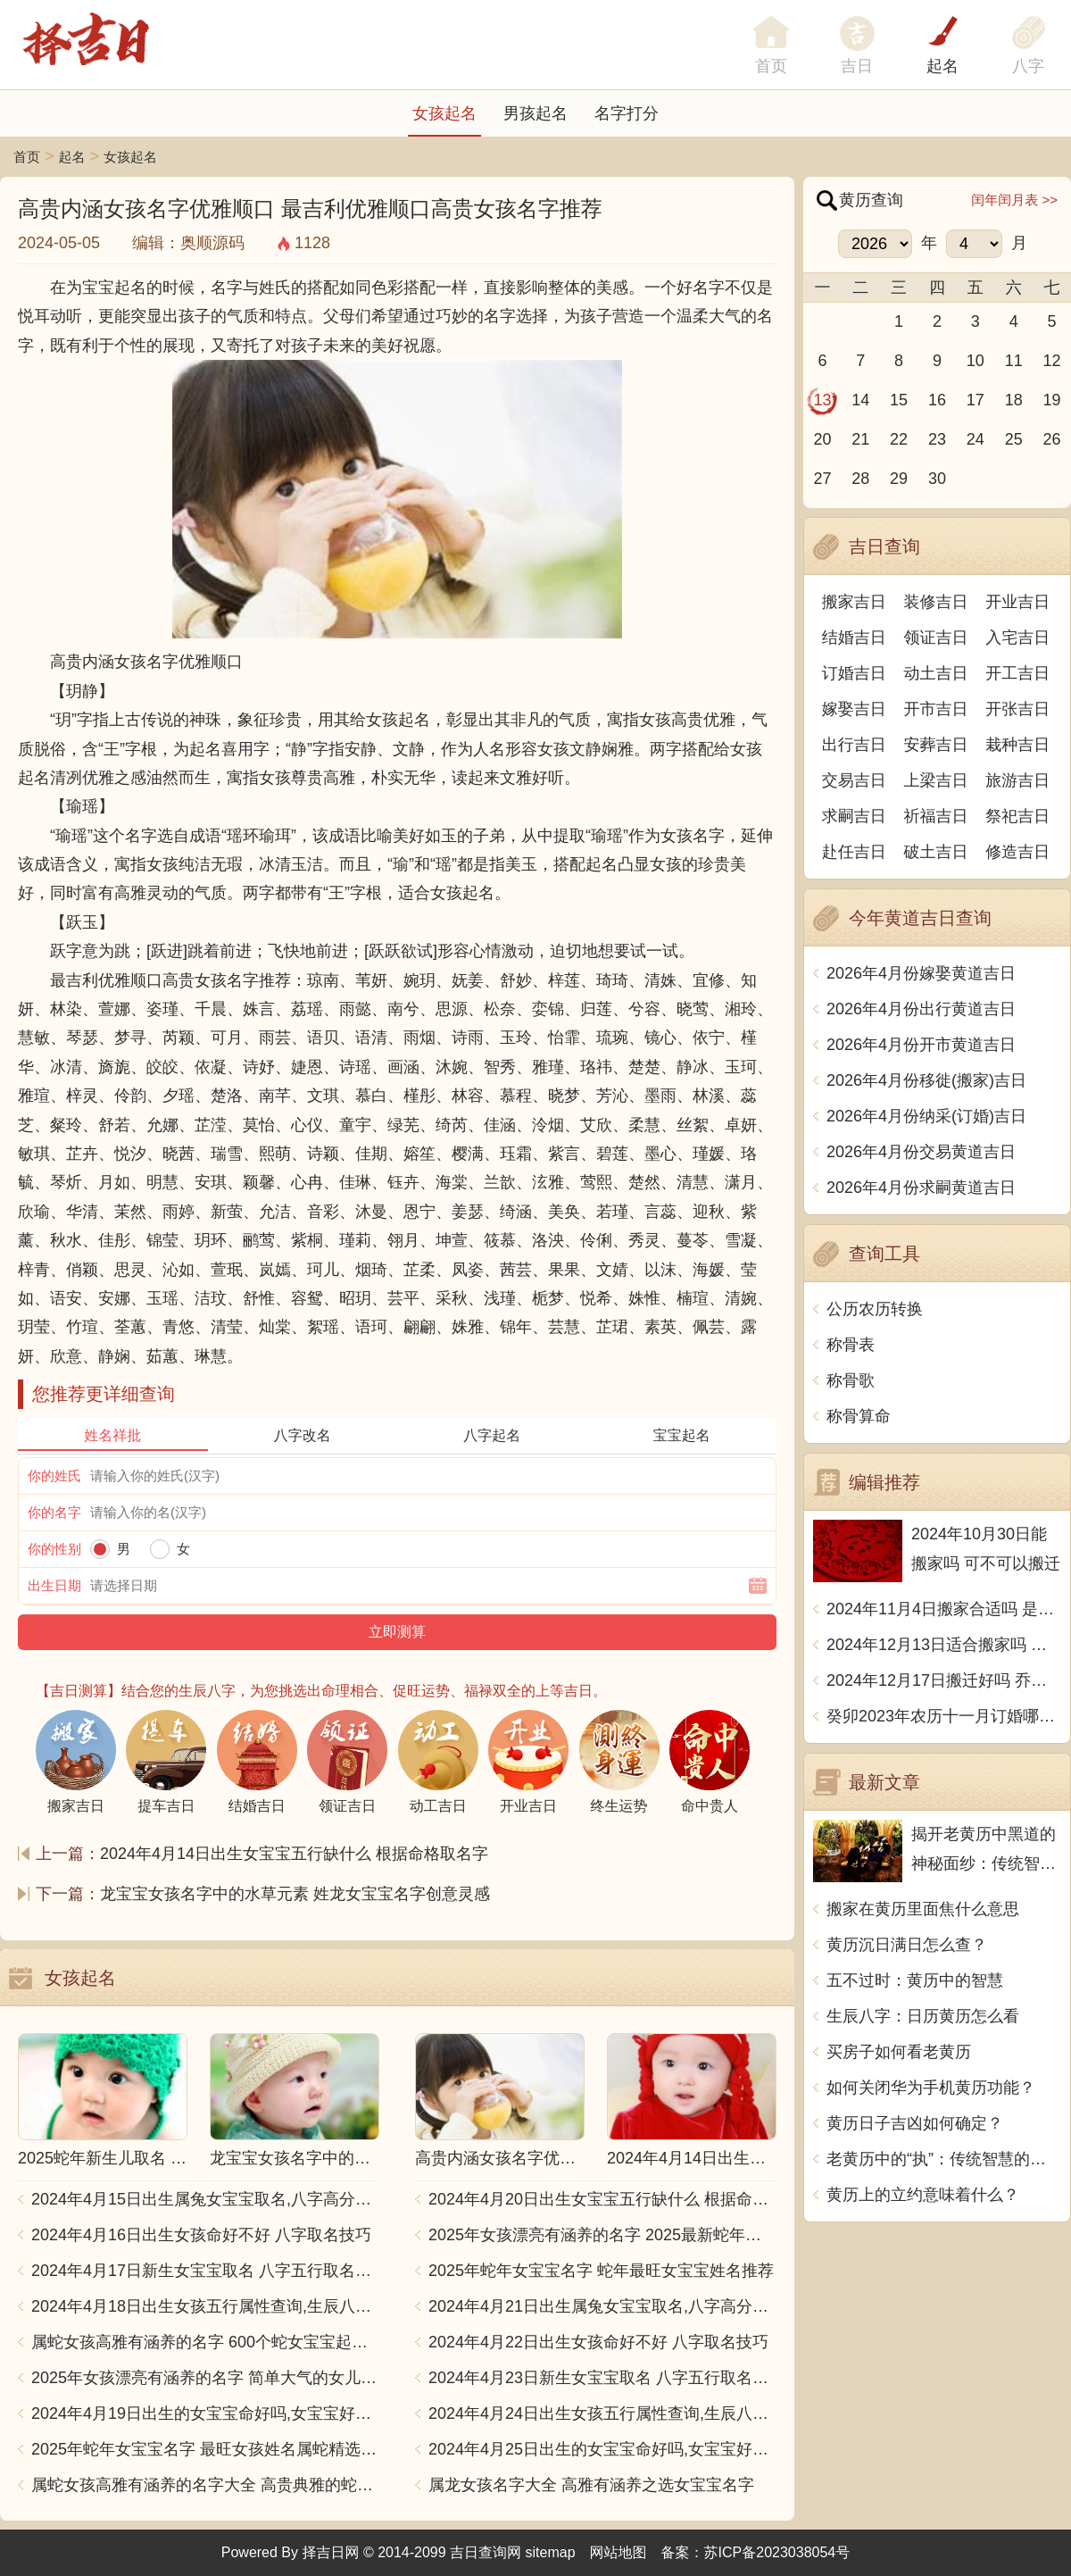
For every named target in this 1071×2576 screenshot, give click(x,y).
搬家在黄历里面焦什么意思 (922, 1909)
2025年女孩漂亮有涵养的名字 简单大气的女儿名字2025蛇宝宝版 (205, 2378)
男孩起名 (535, 113)
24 (975, 439)
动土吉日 (936, 673)
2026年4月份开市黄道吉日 (921, 1045)
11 (1014, 361)
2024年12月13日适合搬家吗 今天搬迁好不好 (943, 1645)
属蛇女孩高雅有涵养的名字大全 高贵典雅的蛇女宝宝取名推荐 (205, 2485)
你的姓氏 (54, 1475)
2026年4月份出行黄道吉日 (921, 1009)
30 (937, 479)
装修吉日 (936, 602)
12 (1052, 361)
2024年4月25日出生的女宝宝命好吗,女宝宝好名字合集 (602, 2449)
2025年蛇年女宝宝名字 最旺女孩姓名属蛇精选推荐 (205, 2449)
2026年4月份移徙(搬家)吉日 (926, 1080)
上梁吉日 (936, 780)
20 (822, 439)
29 (899, 479)
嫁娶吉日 (854, 709)
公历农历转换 (874, 1309)
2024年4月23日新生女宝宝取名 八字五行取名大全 (602, 2378)
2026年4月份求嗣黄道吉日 (921, 1187)
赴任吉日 (854, 852)
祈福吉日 (936, 816)
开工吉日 (1017, 673)
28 (860, 479)
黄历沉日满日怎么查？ (906, 1945)
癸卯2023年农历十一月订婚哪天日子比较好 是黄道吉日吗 (943, 1716)
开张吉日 (1017, 709)
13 (822, 400)
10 (975, 361)
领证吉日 (936, 637)
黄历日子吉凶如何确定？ (914, 2123)
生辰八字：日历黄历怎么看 (922, 2016)
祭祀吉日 (1017, 816)
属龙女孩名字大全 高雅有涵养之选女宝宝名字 (591, 2485)
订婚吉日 (854, 673)
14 (860, 400)
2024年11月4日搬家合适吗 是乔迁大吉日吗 (943, 1609)
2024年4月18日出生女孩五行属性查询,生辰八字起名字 (205, 2306)
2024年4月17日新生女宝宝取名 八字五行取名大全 (205, 2271)
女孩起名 (444, 113)
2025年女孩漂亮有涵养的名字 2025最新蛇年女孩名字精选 (602, 2235)
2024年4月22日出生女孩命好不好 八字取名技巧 (598, 2342)
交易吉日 (854, 780)
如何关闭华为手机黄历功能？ (930, 2088)
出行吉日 (854, 745)
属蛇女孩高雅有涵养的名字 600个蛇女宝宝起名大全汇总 (205, 2342)
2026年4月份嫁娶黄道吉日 (921, 973)
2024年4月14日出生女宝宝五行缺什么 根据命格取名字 (294, 1854)
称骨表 (850, 1345)
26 (1052, 439)
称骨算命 (858, 1416)
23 (937, 439)
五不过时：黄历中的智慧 (914, 1980)
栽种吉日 (1017, 745)
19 (1052, 400)
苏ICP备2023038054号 (777, 2552)
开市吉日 (936, 709)
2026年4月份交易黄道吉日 (921, 1152)
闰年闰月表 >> (1014, 199)
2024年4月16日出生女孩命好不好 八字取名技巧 (201, 2235)
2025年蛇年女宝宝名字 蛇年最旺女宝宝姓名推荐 (601, 2271)
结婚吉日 (854, 637)
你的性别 (54, 1548)
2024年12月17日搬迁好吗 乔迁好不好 (943, 1680)
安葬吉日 (936, 745)
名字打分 (626, 113)
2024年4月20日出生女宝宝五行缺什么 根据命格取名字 (602, 2199)
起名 (942, 66)
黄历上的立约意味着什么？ (922, 2195)
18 (1014, 400)
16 (937, 400)
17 (975, 400)
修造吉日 (1017, 852)
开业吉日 (1017, 602)
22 (899, 439)
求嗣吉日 (854, 816)
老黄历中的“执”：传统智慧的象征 (943, 2159)
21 (860, 439)
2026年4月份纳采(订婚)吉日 (926, 1116)
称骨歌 (850, 1380)
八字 (1028, 66)
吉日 (857, 66)
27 (822, 479)
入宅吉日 (1017, 637)
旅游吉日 (1017, 780)
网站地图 (618, 2552)
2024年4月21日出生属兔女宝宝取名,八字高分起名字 (602, 2306)
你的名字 (54, 1512)
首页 (26, 156)
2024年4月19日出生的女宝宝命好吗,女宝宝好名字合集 (205, 2413)
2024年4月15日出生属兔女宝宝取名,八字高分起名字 (205, 2199)
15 (899, 400)
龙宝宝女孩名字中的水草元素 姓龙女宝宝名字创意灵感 (295, 1894)
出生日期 (54, 1585)
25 (1014, 439)
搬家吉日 (854, 602)
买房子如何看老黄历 (898, 2052)
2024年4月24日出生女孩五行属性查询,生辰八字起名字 (602, 2413)
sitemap (551, 2552)
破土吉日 (936, 852)
